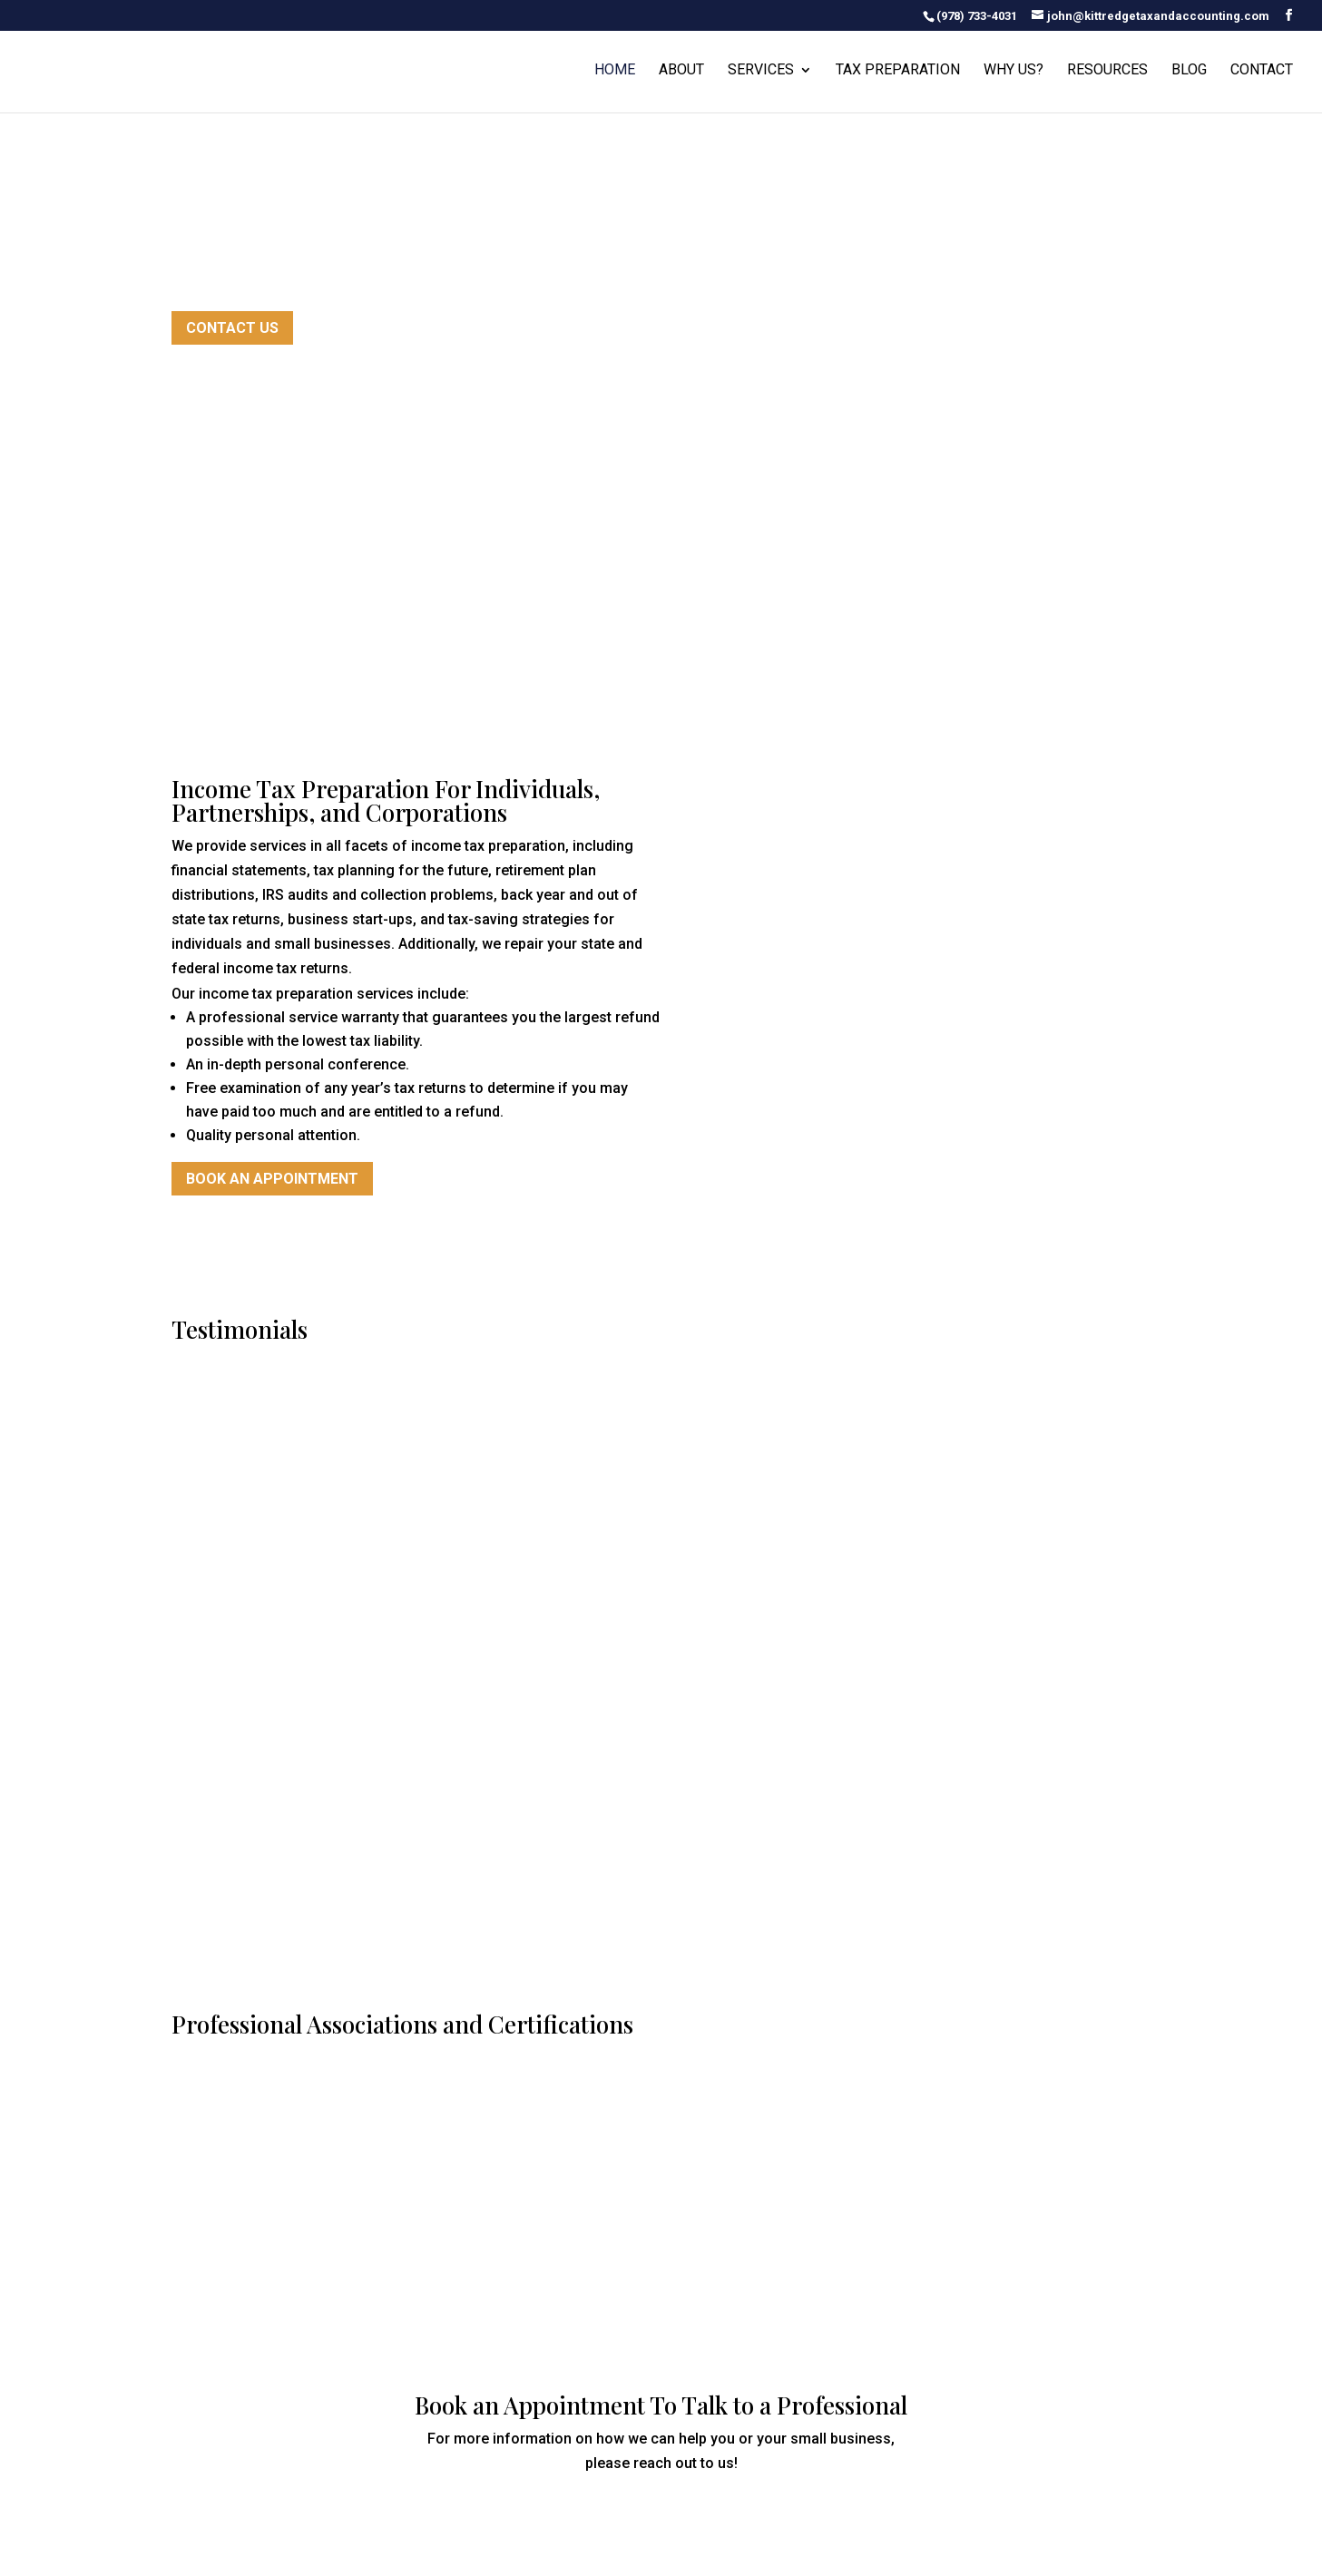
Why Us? (1013, 70)
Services (761, 70)
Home (614, 70)
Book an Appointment (272, 1178)
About (681, 70)
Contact (1261, 70)
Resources (1107, 70)
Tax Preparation (898, 70)
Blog (1189, 70)
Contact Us (232, 328)
